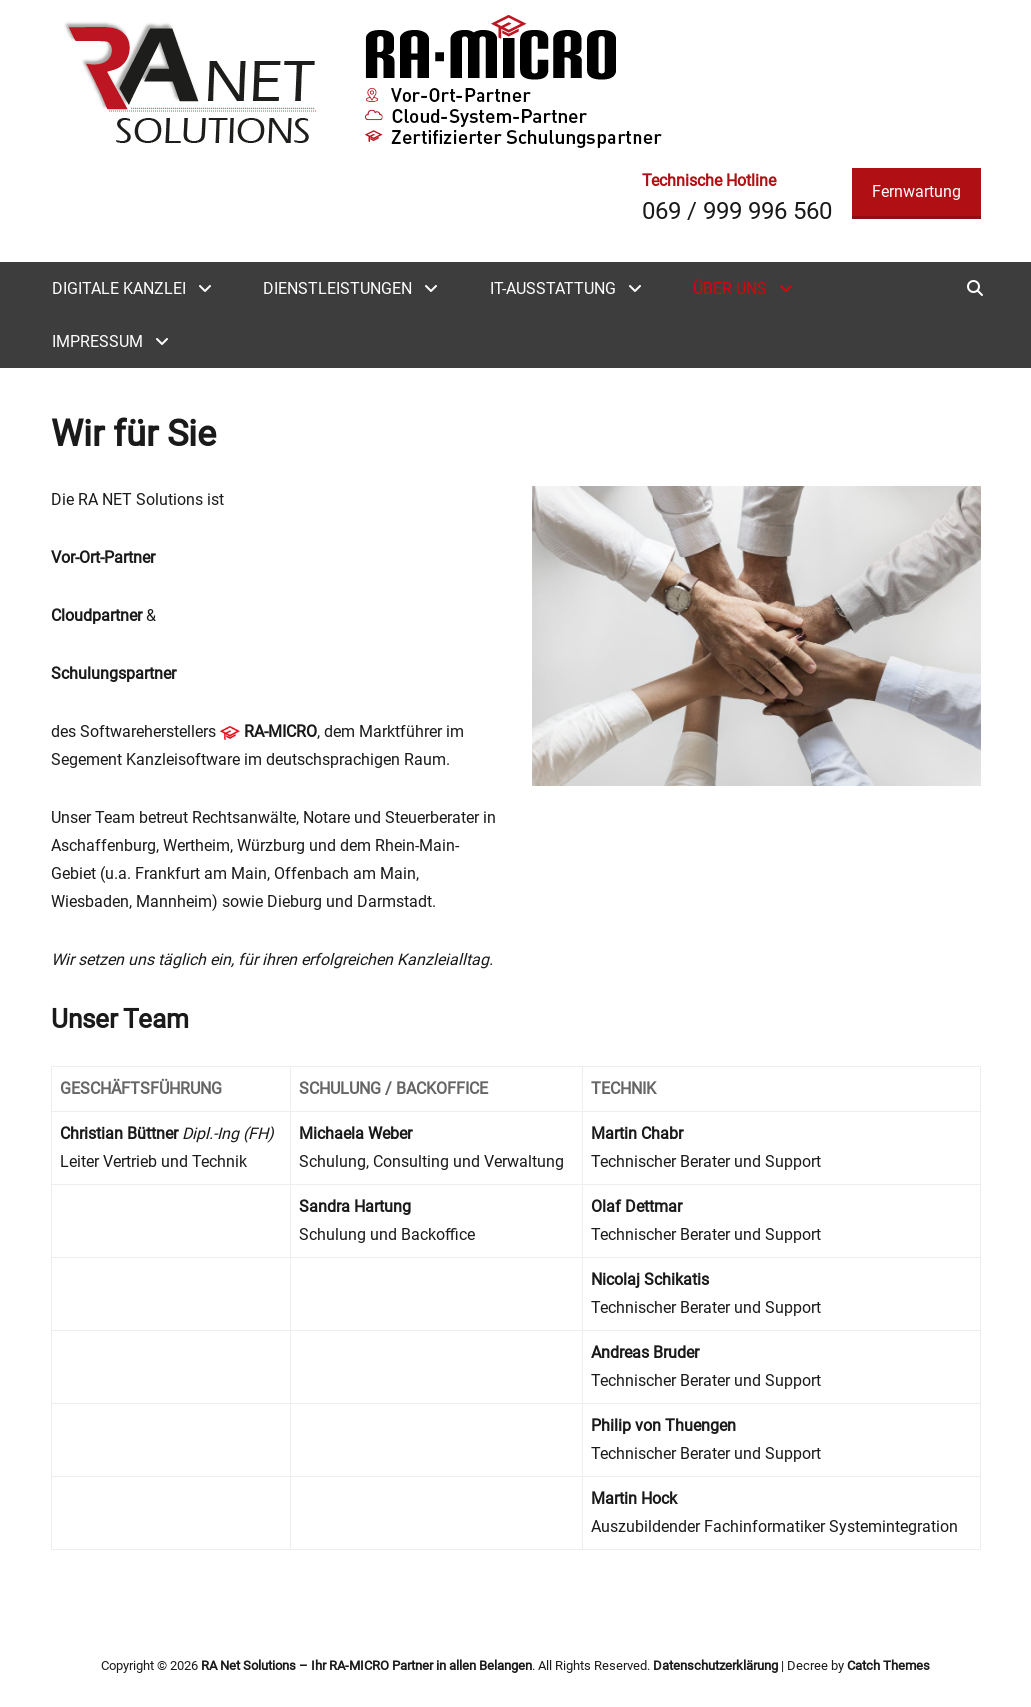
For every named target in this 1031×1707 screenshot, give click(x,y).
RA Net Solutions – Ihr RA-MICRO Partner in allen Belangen (366, 1665)
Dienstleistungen (337, 288)
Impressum (97, 341)
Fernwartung (916, 191)
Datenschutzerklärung (715, 1665)
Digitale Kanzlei (119, 288)
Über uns (730, 288)
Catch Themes (888, 1665)
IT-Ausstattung (553, 288)
